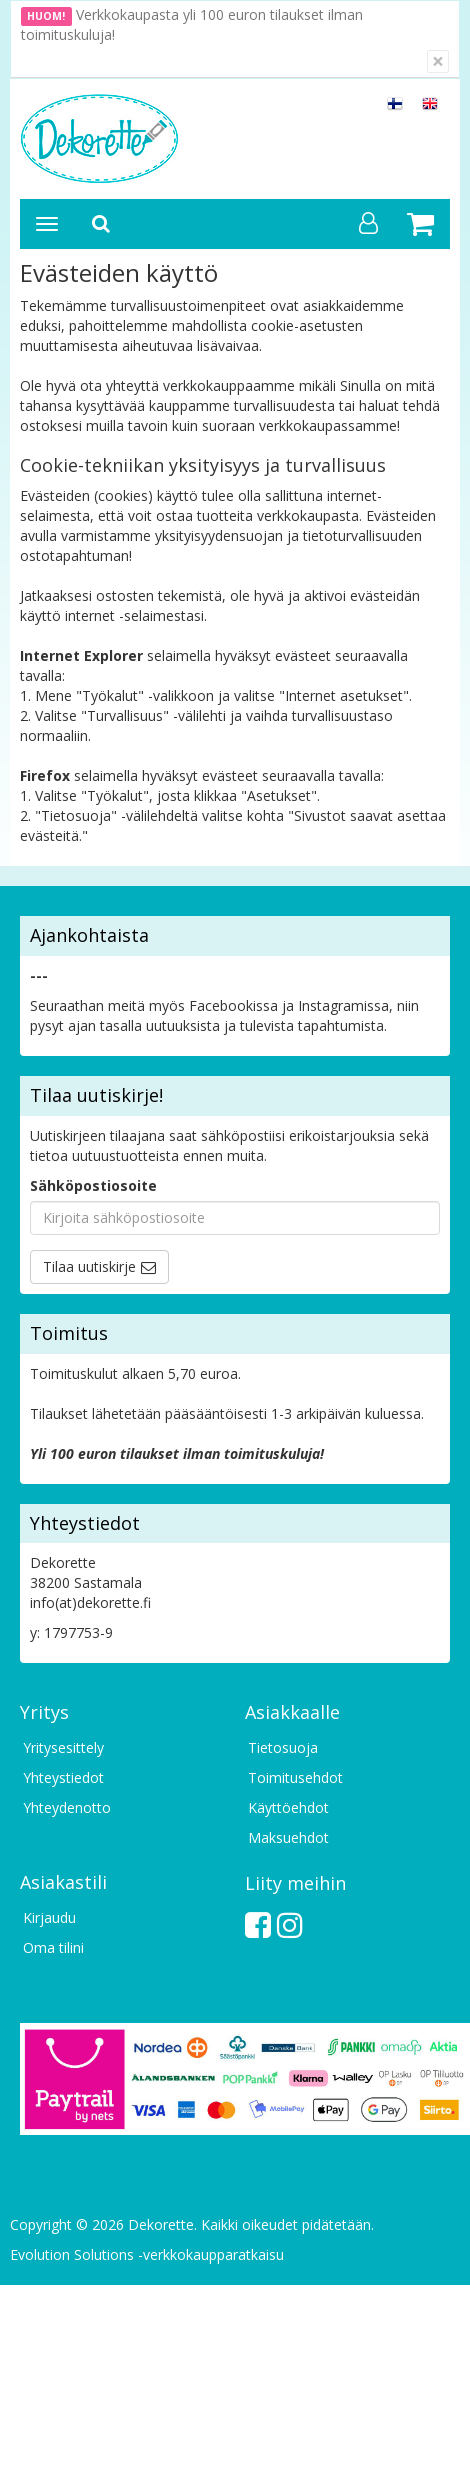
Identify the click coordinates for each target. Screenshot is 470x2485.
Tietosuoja (283, 1747)
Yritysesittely (63, 1747)
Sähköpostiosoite (93, 1185)
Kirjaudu (49, 1917)
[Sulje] (438, 61)
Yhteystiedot (63, 1777)
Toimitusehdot (295, 1777)
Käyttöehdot (288, 1807)
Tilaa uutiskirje (89, 1266)
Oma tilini (53, 1947)
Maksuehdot (288, 1837)
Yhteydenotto (67, 1807)
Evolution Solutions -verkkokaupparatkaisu (147, 2254)
